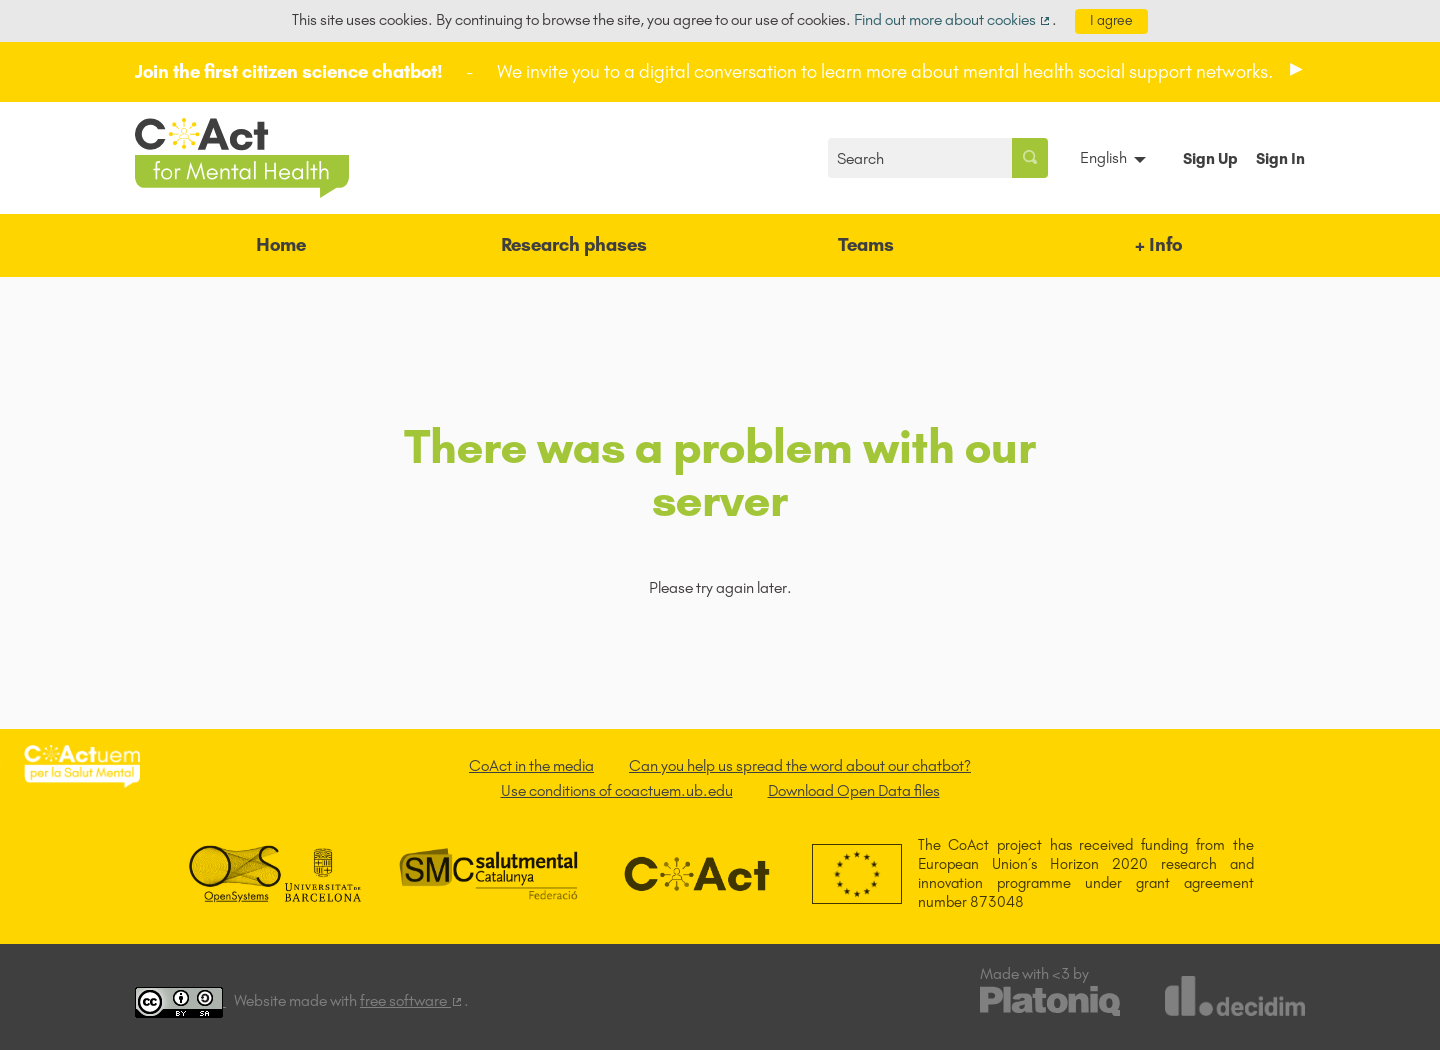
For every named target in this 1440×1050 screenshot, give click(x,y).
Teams (866, 244)
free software (412, 1000)
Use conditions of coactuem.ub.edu (617, 790)
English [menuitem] (1103, 157)
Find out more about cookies (953, 19)
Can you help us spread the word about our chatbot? (800, 765)
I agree (1111, 20)
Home (281, 244)
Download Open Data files (854, 790)
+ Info (1158, 244)
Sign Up (1210, 158)
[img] (1296, 69)
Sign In (1280, 158)
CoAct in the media (531, 765)
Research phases (574, 244)
